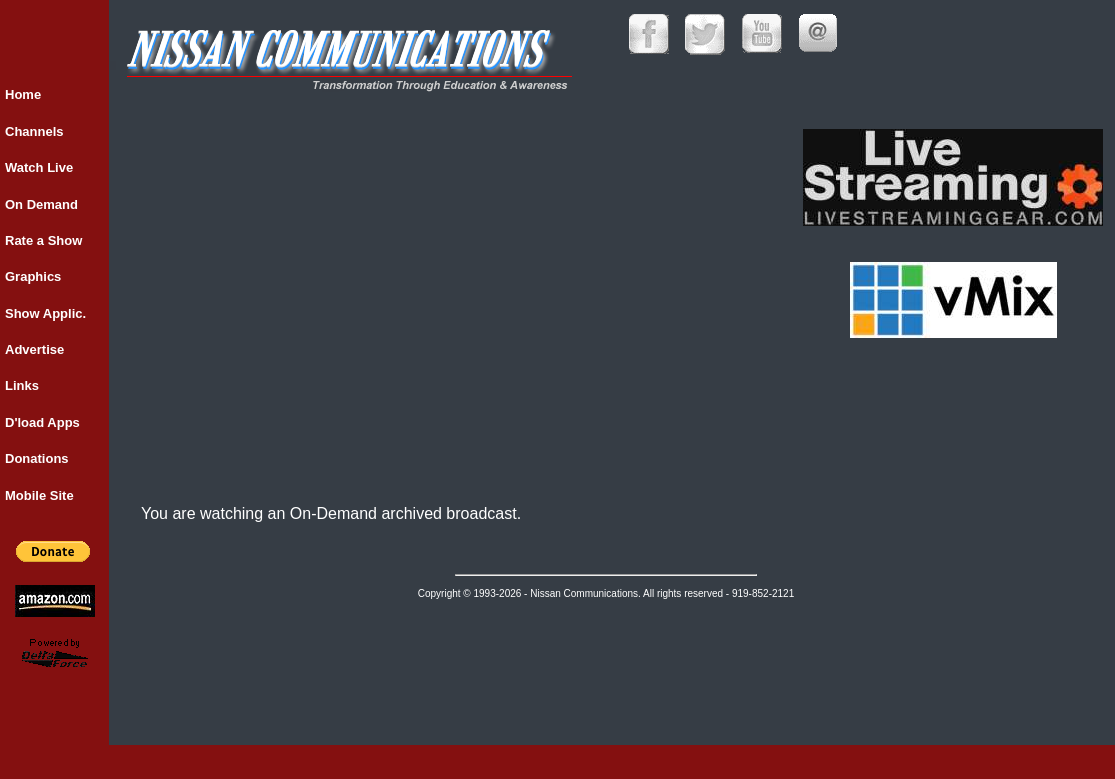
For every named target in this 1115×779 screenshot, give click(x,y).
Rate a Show (43, 240)
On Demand (41, 204)
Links (22, 385)
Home (23, 94)
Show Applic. (45, 313)
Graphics (33, 276)
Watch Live (39, 167)
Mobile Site (39, 495)
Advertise (34, 349)
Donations (37, 458)
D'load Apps (42, 422)
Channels (34, 131)
